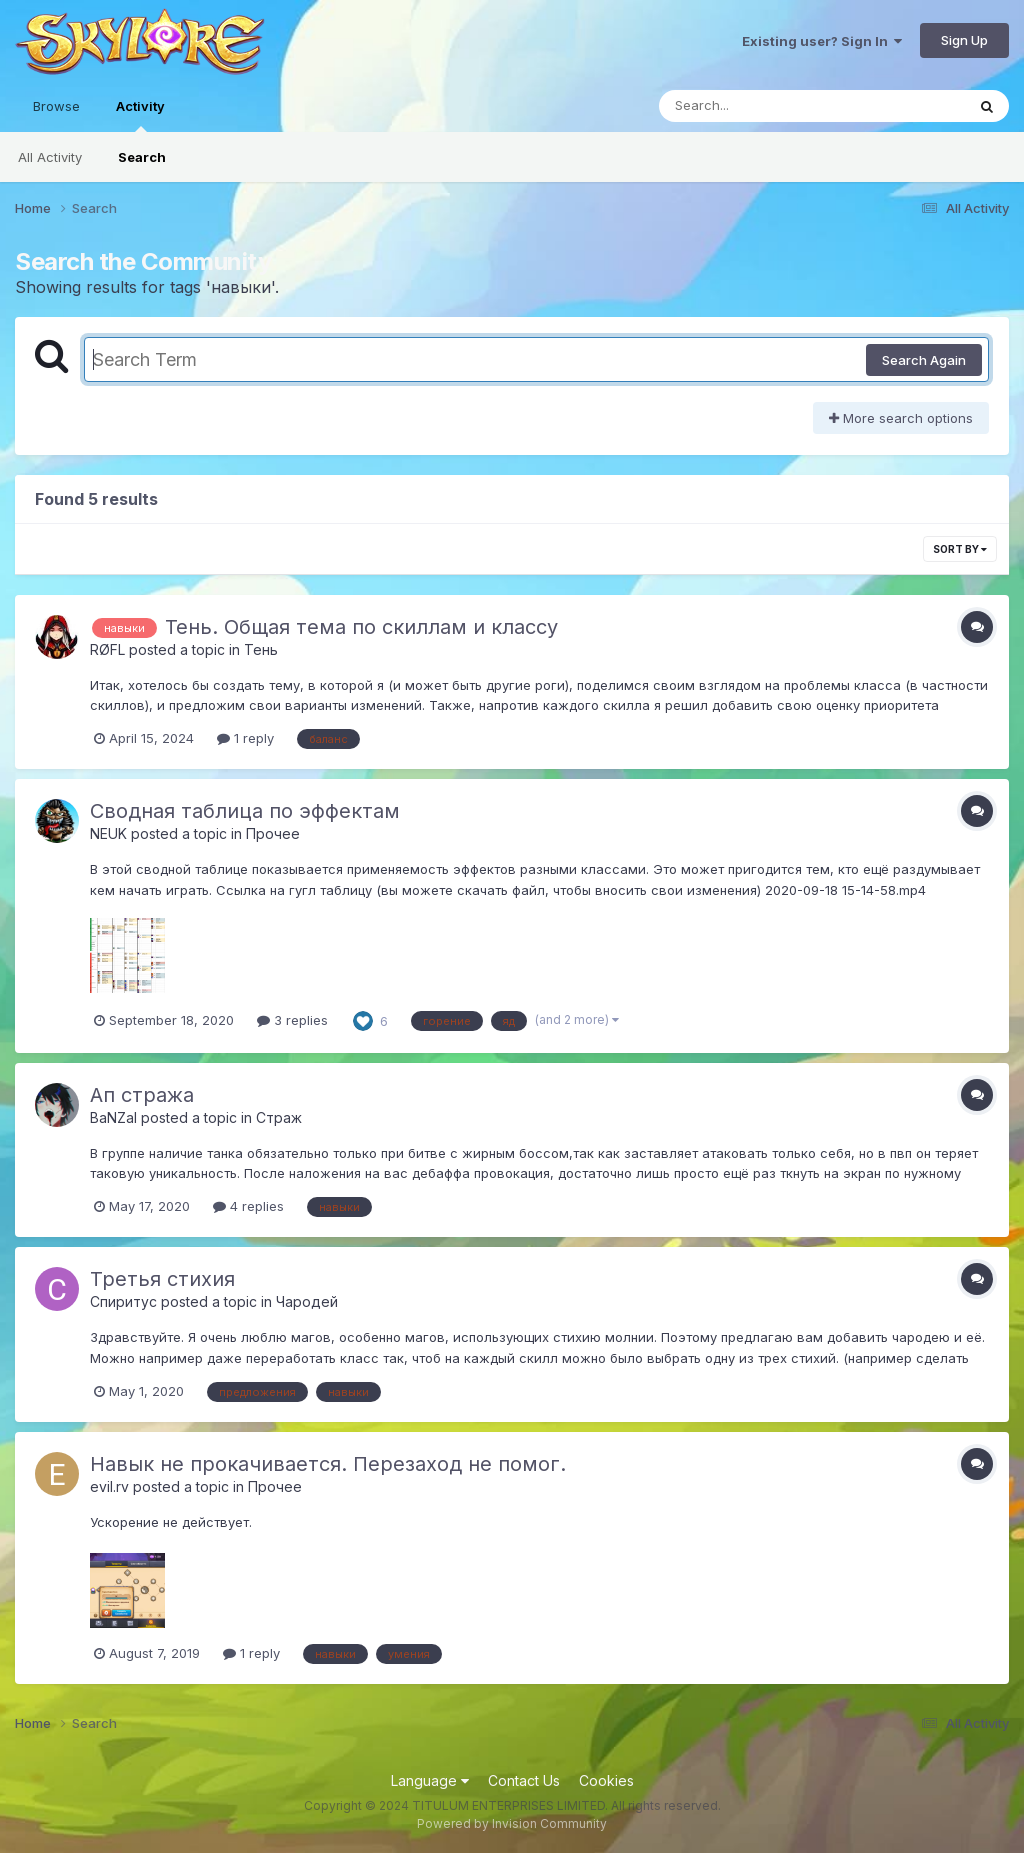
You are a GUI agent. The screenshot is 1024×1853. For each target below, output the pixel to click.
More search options (901, 418)
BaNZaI (113, 1117)
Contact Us (524, 1780)
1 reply (245, 738)
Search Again (924, 360)
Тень (261, 649)
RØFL (107, 649)
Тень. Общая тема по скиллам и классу (361, 627)
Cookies (606, 1780)
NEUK (108, 833)
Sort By (960, 549)
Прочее (273, 833)
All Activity (50, 157)
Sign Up (964, 40)
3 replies (292, 1020)
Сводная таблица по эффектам (245, 811)
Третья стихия (162, 1279)
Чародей (307, 1301)
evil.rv (109, 1486)
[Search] (757, 106)
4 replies (248, 1206)
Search (142, 157)
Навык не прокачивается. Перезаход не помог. (328, 1464)
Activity (140, 115)
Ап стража (142, 1095)
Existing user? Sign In (822, 41)
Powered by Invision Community (512, 1823)
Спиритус (123, 1301)
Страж (279, 1117)
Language (430, 1780)
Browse (56, 106)
